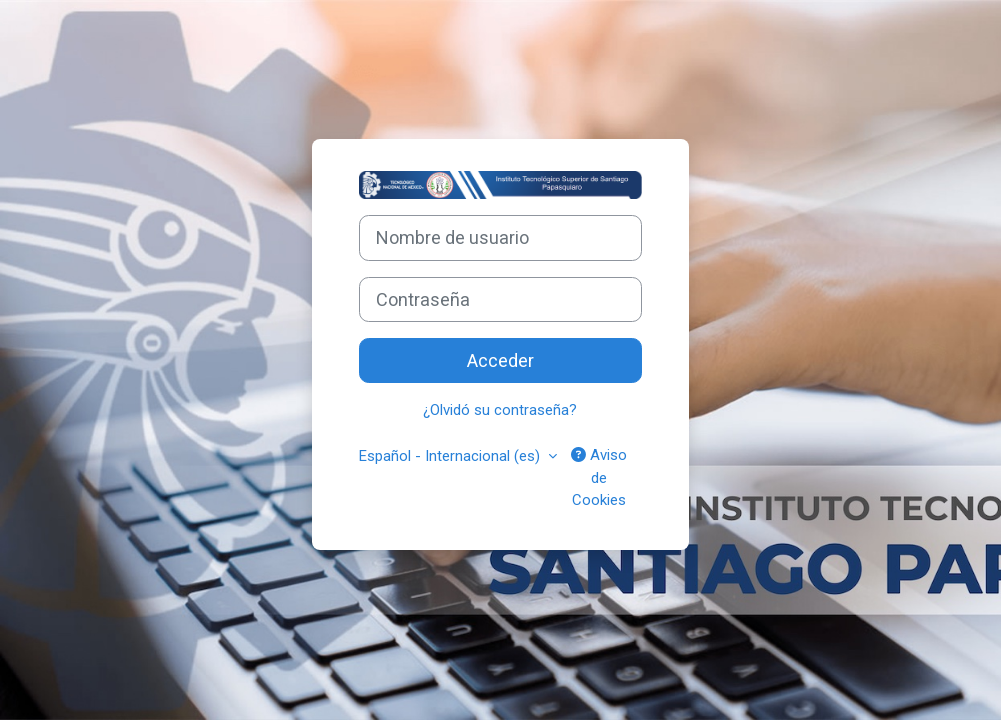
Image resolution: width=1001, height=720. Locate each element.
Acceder (500, 360)
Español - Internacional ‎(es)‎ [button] (451, 456)
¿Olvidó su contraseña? (500, 410)
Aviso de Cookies (599, 477)
